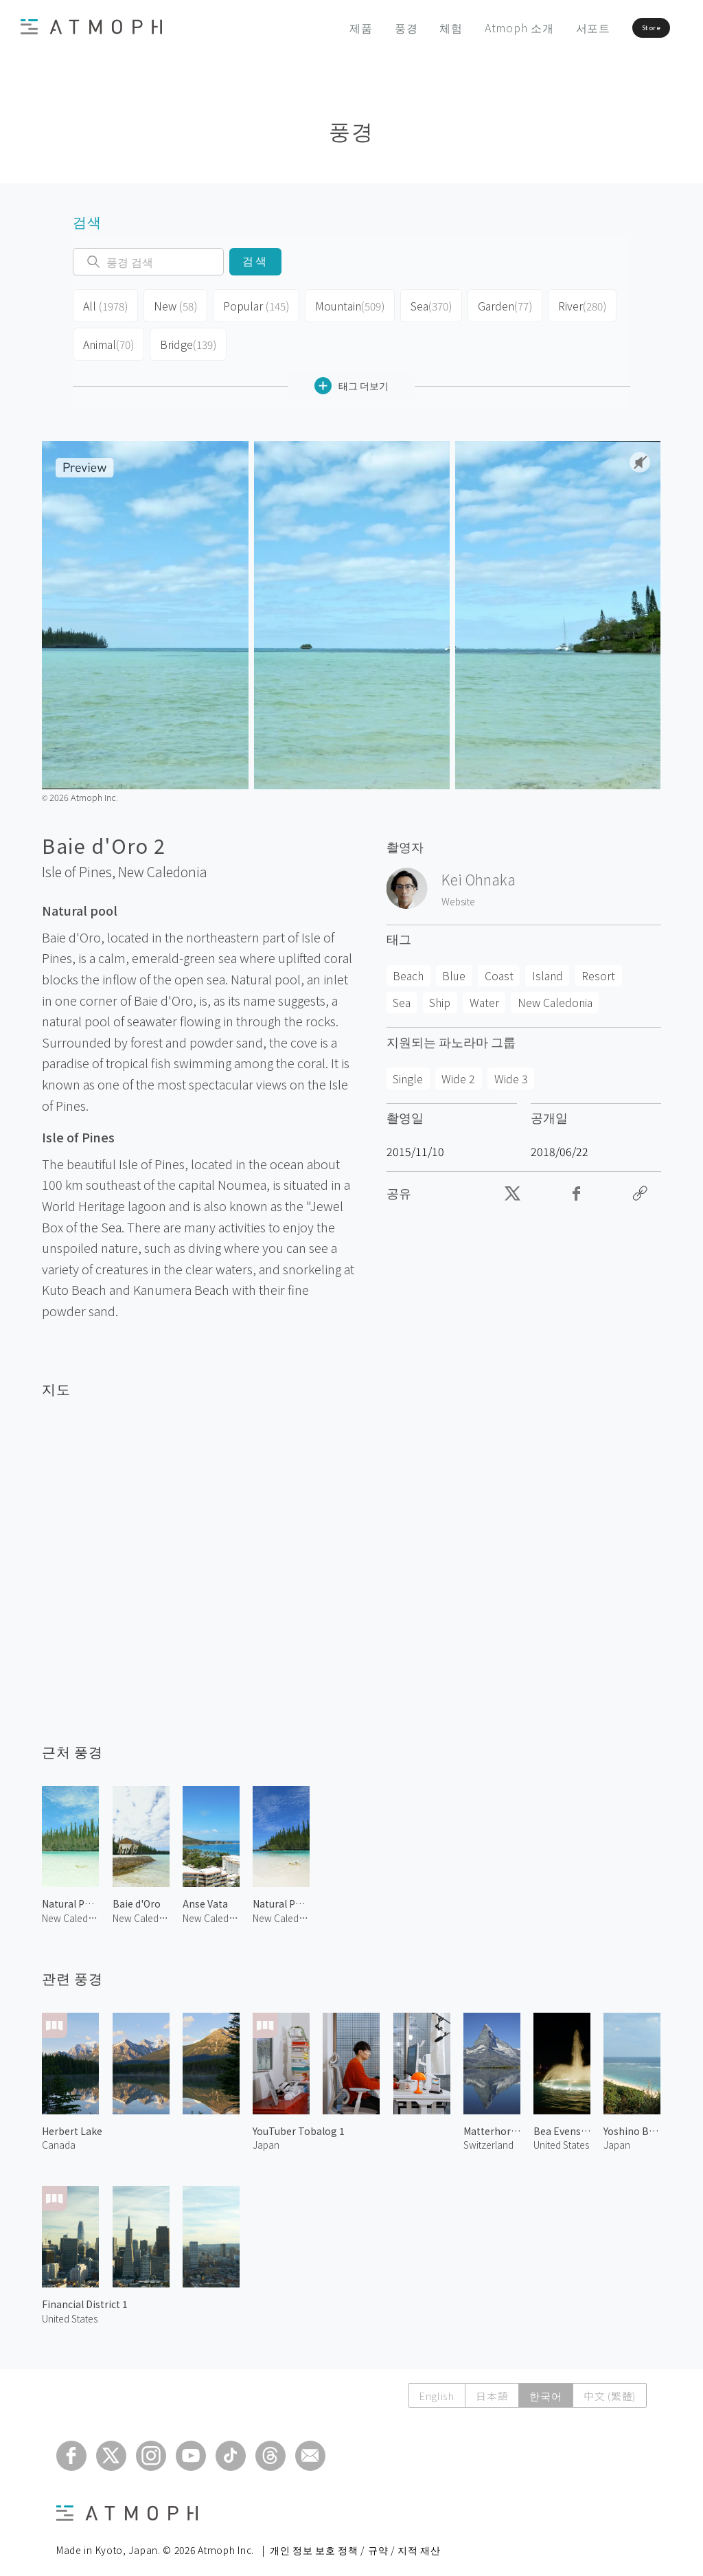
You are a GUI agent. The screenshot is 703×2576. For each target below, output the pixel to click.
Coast (499, 964)
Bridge (186, 336)
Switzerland (488, 2133)
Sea (419, 303)
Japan (266, 2133)
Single (408, 1067)
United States (69, 2307)
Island (547, 964)
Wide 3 (511, 1067)
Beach (408, 964)
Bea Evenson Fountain (561, 2120)
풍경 (364, 27)
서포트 (551, 27)
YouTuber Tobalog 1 (299, 2120)
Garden (492, 303)
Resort (598, 964)
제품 (320, 27)
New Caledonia (162, 860)
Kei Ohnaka (478, 868)
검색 (255, 261)
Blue (453, 964)
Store (625, 27)
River (569, 303)
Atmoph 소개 (477, 27)
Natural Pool (70, 1892)
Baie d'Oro (137, 1892)
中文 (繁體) (609, 2384)
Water (484, 991)
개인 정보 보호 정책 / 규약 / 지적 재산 (355, 2539)
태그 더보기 (351, 374)
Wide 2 (458, 1067)
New (172, 303)
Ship (439, 991)
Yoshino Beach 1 (631, 2120)
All (104, 303)
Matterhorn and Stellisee (491, 2120)
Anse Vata (205, 1892)
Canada (59, 2133)
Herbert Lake (72, 2120)
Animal (108, 336)
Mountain (339, 303)
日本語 (488, 2384)
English (432, 2384)
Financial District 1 (85, 2293)
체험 (410, 27)
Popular (250, 303)
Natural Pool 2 (281, 1892)
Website (458, 890)
